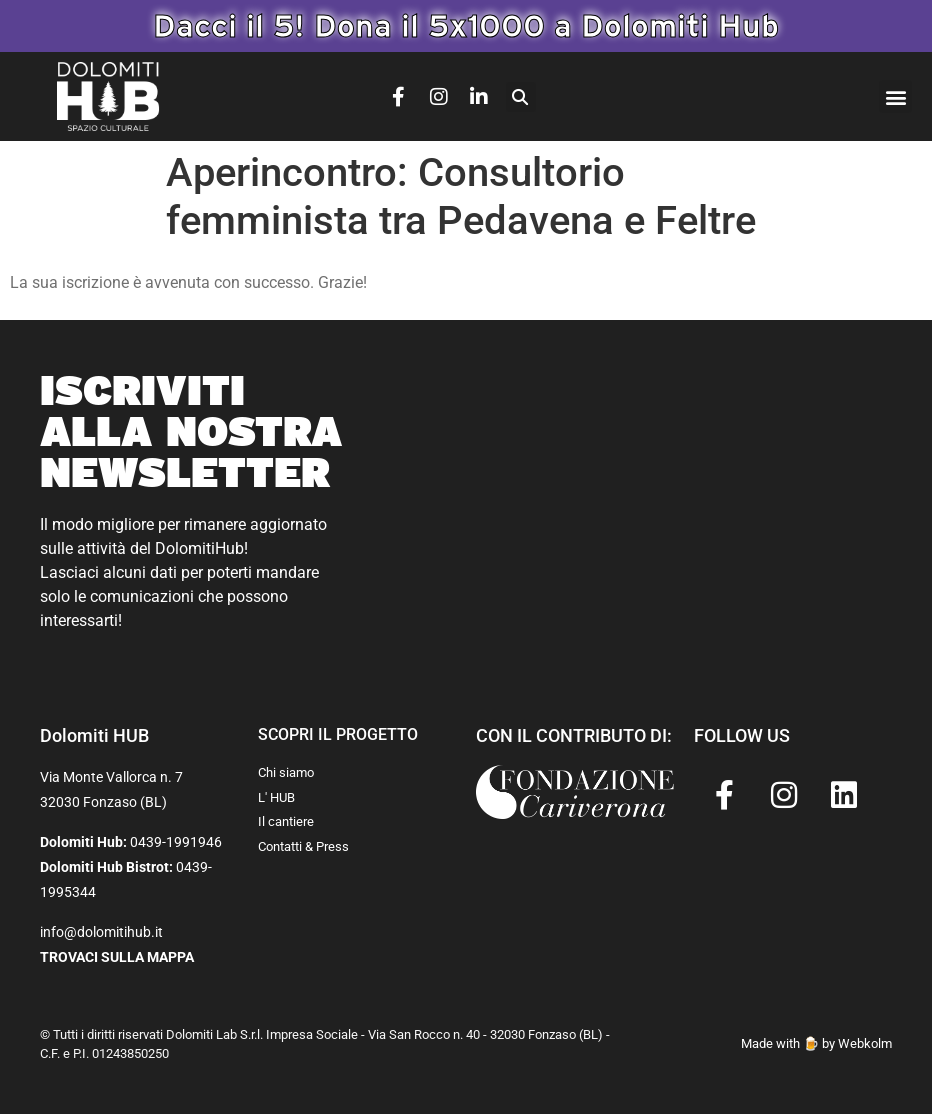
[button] (521, 97)
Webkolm (865, 1043)
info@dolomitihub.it (101, 932)
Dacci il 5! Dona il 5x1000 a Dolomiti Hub (466, 25)
